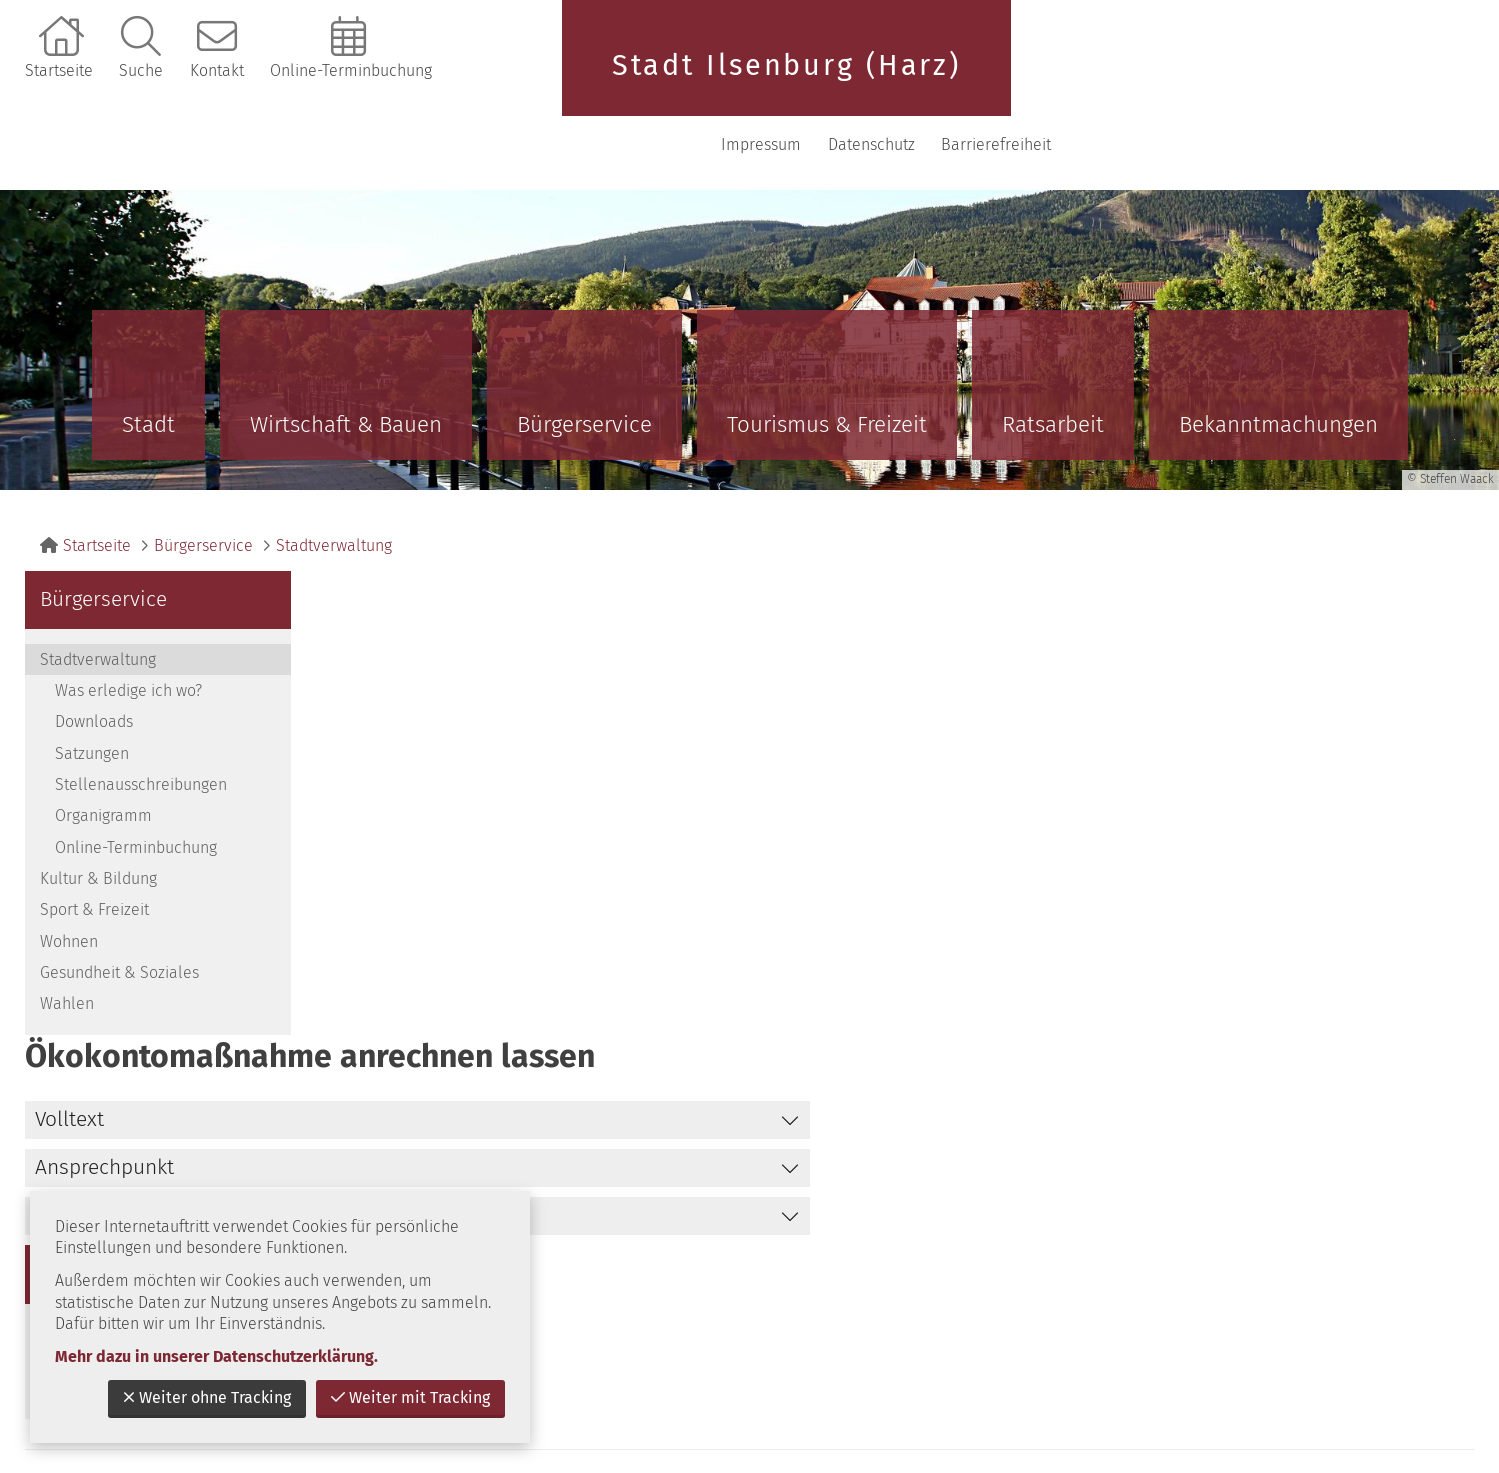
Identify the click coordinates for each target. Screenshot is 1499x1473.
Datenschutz (1276, 79)
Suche (141, 70)
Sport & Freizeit (94, 844)
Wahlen (67, 938)
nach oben (1414, 1053)
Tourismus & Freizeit (827, 359)
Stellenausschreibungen (141, 719)
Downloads (94, 656)
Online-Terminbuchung (351, 70)
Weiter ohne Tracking (207, 1397)
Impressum (1167, 79)
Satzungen (92, 688)
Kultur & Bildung (98, 813)
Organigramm (103, 750)
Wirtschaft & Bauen (346, 359)
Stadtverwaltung (334, 480)
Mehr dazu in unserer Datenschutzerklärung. (216, 1356)
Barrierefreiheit (1402, 79)
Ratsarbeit (1053, 359)
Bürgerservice (584, 359)
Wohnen (69, 876)
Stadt (148, 359)
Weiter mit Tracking (410, 1397)
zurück (1295, 1053)
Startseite (59, 70)
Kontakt (217, 70)
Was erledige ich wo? (128, 625)
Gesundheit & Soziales (119, 907)
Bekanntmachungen (1278, 359)
